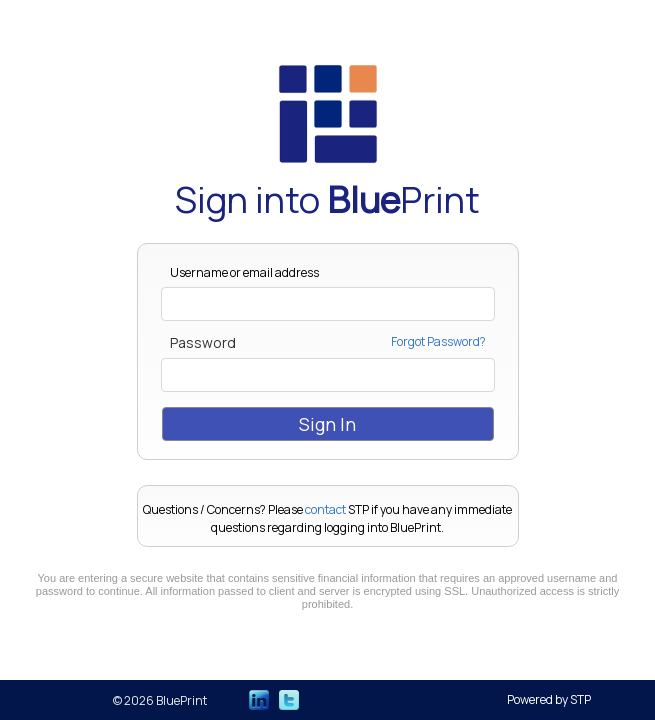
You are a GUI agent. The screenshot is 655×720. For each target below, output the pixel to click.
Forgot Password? (438, 343)
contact (325, 509)
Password (203, 343)
